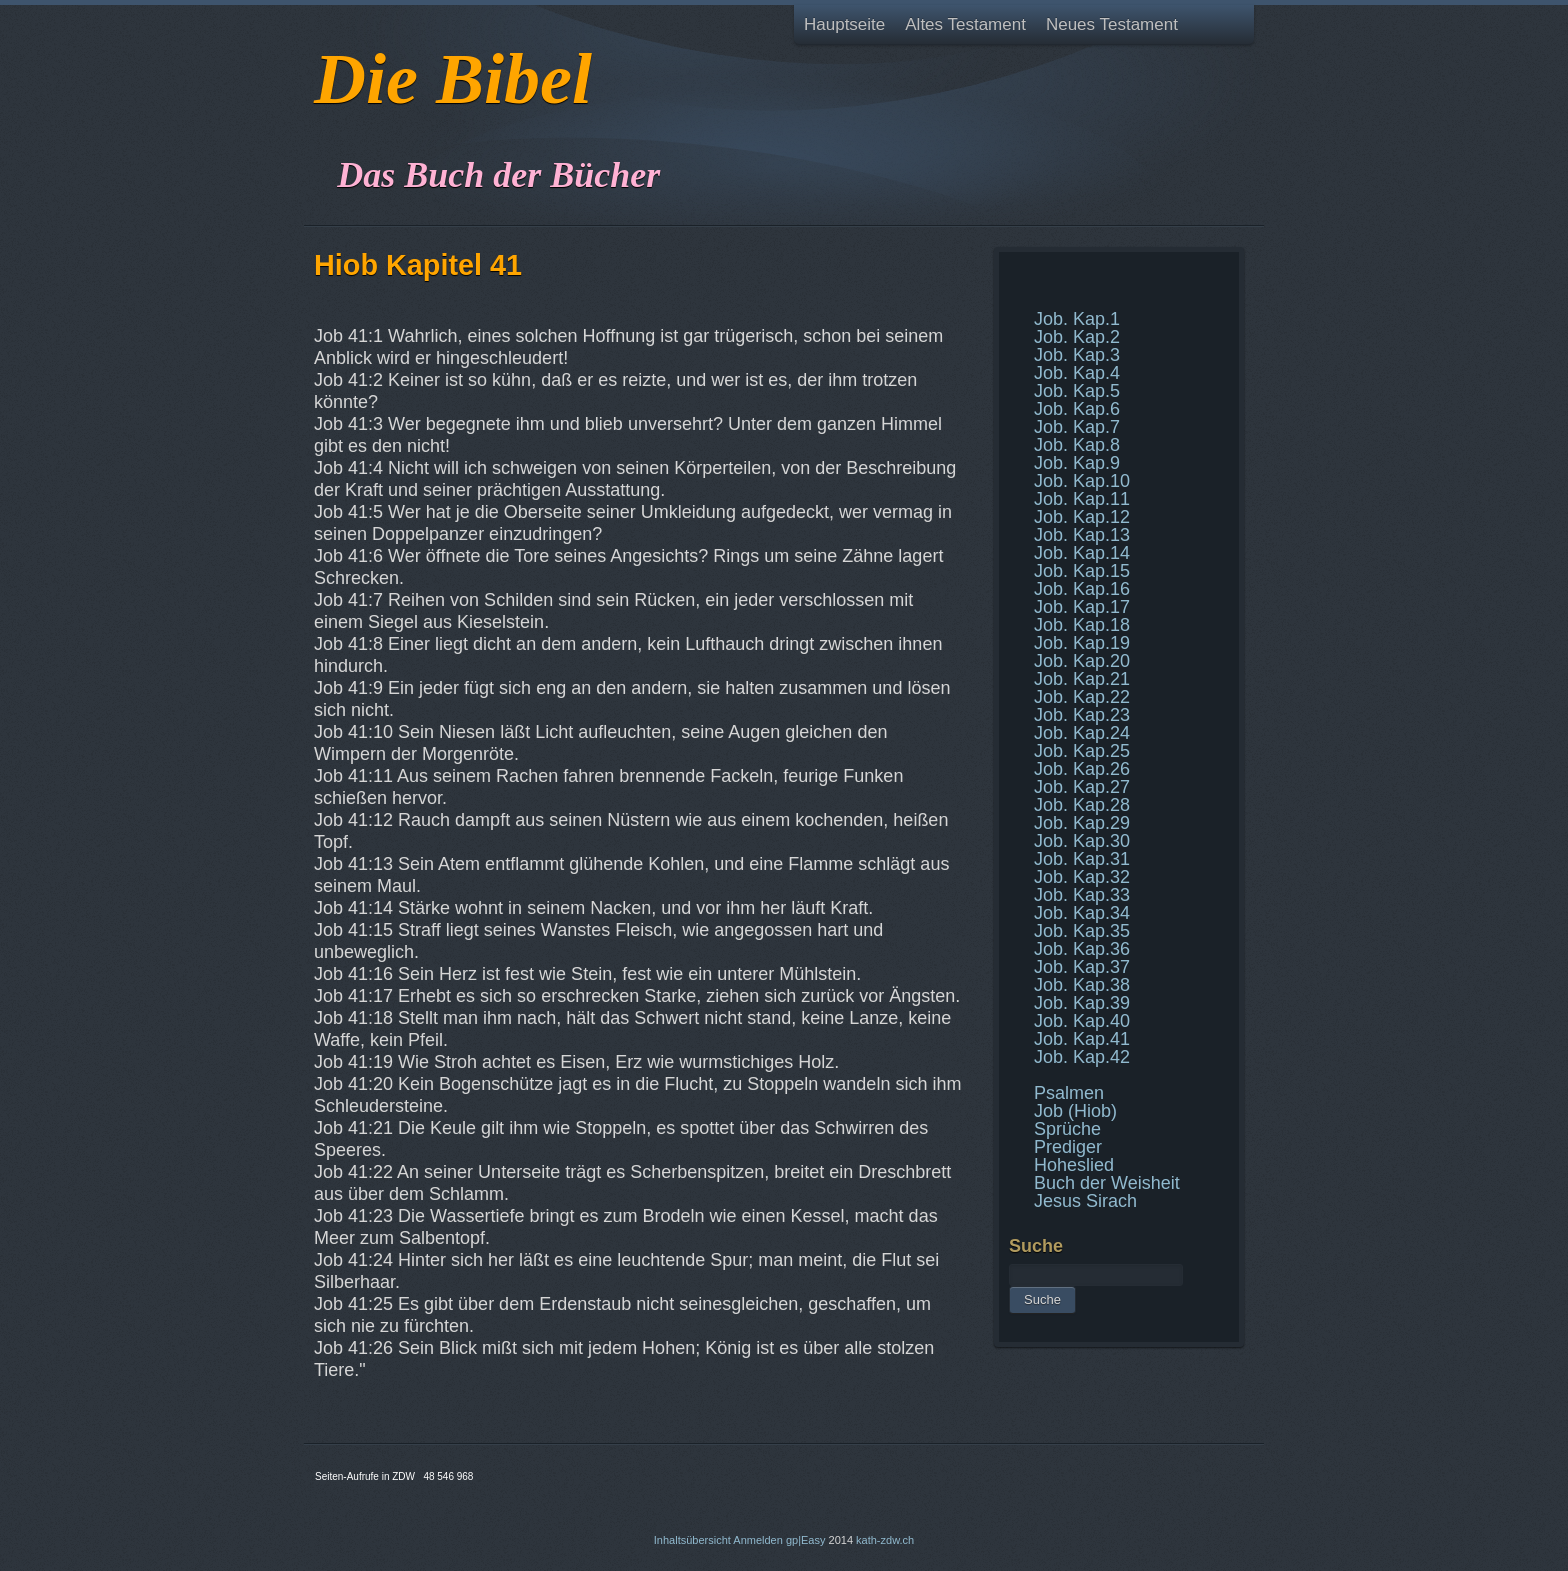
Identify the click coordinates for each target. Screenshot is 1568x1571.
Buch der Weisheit (1107, 1183)
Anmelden (758, 1540)
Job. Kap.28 (1082, 805)
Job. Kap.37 (1082, 967)
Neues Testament (1112, 24)
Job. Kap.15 (1082, 571)
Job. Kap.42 (1082, 1057)
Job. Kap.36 (1082, 949)
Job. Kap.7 (1077, 427)
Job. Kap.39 (1082, 1003)
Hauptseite (844, 24)
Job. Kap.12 (1082, 517)
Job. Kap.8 (1077, 445)
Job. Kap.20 (1082, 661)
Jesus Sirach (1085, 1201)
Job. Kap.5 (1077, 391)
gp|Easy (806, 1540)
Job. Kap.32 (1082, 877)
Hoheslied (1074, 1165)
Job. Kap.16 (1082, 589)
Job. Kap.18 (1082, 625)
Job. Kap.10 (1082, 481)
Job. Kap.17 (1082, 607)
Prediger (1068, 1147)
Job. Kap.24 (1082, 733)
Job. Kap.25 (1082, 751)
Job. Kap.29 (1082, 823)
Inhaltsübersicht (692, 1540)
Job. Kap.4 (1077, 373)
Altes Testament (965, 24)
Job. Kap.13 (1082, 535)
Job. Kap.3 (1077, 355)
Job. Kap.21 (1082, 679)
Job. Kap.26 (1082, 769)
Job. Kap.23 (1082, 715)
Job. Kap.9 (1077, 463)
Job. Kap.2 (1077, 337)
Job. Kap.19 (1082, 643)
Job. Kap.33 (1082, 895)
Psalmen (1069, 1093)
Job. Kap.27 (1082, 787)
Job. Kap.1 (1077, 319)
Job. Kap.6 (1077, 409)
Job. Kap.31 (1082, 859)
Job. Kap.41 (1082, 1039)
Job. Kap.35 (1082, 931)
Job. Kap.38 (1082, 985)
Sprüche (1067, 1129)
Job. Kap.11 (1082, 499)
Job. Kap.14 (1082, 553)
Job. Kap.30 (1082, 841)
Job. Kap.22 (1082, 697)
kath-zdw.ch (885, 1540)
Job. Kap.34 (1082, 913)
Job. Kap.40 (1082, 1021)
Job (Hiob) (1075, 1111)
